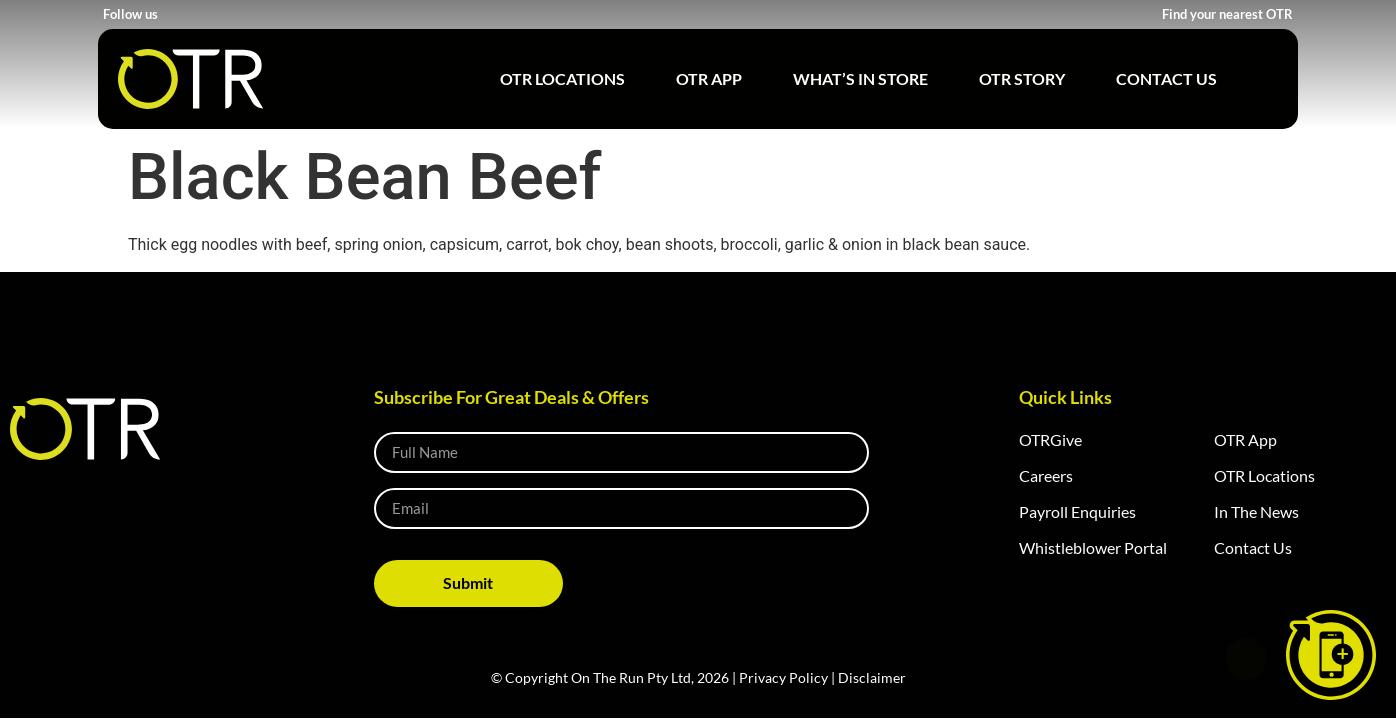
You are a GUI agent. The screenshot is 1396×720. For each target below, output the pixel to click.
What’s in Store (860, 78)
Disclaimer (872, 677)
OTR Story (1022, 78)
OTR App (709, 78)
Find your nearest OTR (1227, 14)
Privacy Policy (783, 677)
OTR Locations (562, 78)
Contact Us (1166, 78)
